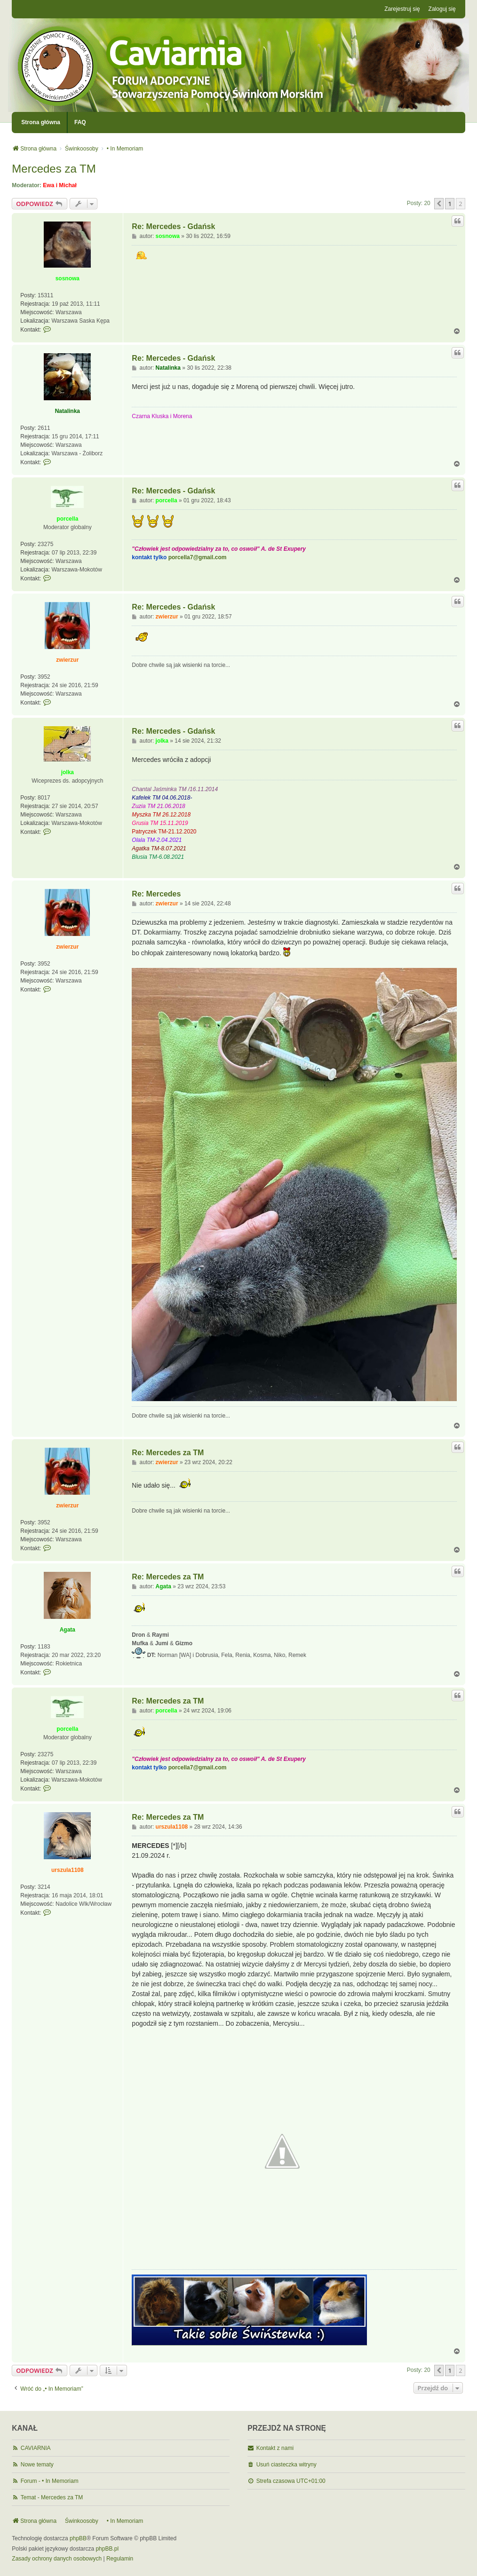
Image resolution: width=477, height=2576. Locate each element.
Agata (67, 1629)
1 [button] (449, 203)
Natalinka (67, 411)
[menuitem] (57, 2559)
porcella (67, 518)
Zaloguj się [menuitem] (442, 9)
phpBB (78, 2538)
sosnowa (68, 278)
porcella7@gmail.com (197, 557)
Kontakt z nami (275, 2448)
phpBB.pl (107, 2548)
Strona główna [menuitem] (40, 122)
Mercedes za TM (53, 168)
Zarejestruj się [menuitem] (402, 9)
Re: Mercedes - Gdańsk (173, 226)
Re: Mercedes (156, 894)
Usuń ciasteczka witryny (286, 2464)
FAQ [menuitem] (80, 122)
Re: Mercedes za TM (168, 1453)
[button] (439, 203)
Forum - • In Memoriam (50, 2481)
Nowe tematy (37, 2464)
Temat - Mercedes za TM (52, 2497)
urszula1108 (67, 1870)
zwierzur (67, 660)
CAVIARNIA (36, 2448)
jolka (67, 772)
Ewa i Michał (59, 185)
